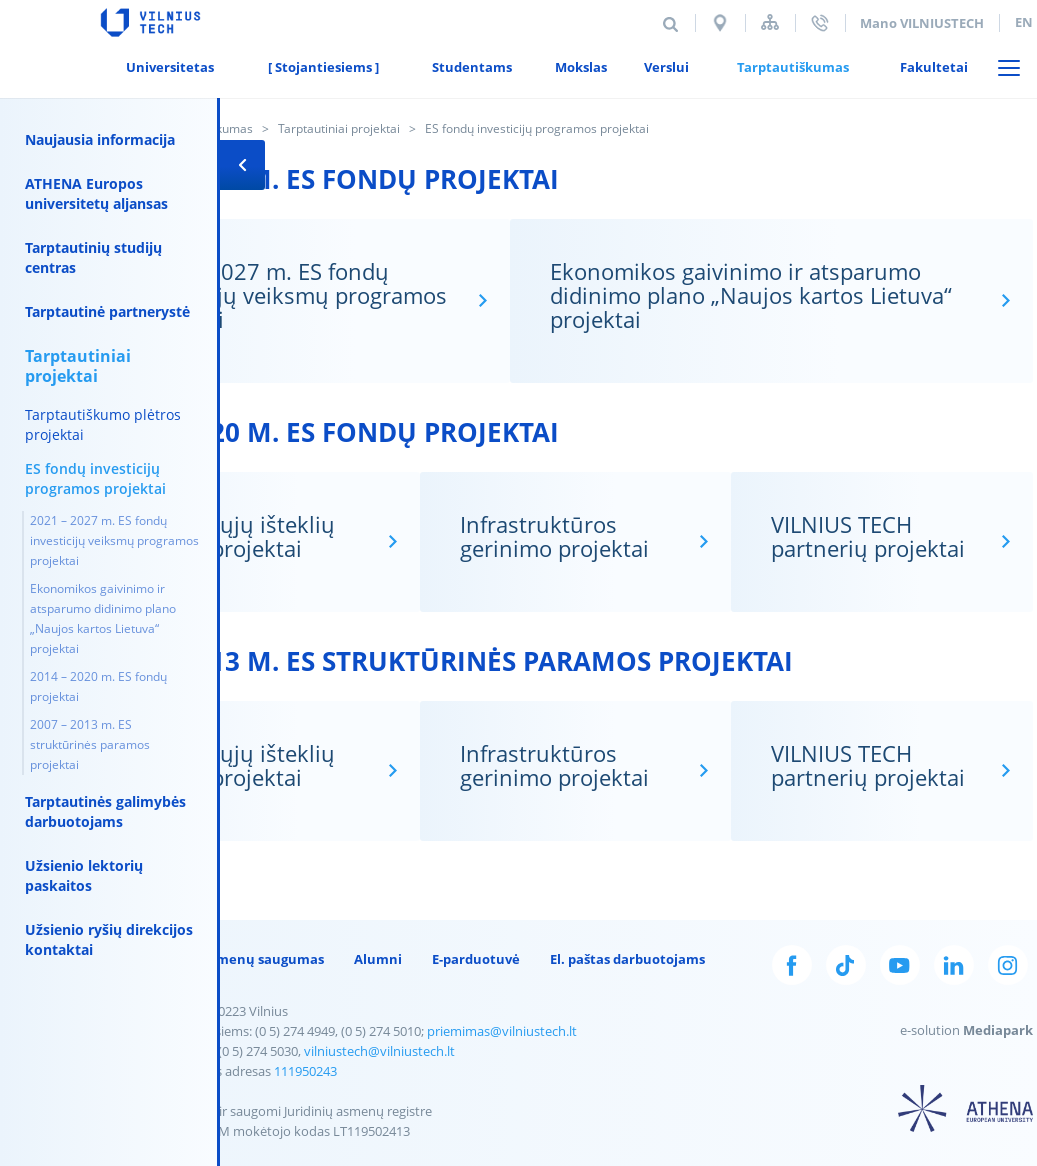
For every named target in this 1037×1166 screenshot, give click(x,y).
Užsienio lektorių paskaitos (84, 875)
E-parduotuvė (467, 959)
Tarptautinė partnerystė (107, 311)
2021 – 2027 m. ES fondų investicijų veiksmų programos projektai (114, 540)
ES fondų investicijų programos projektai (95, 478)
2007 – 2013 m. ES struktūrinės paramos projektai (90, 744)
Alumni (369, 959)
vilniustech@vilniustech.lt (370, 1051)
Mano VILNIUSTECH (906, 23)
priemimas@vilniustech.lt (493, 1031)
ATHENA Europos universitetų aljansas (96, 193)
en (1008, 22)
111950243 (296, 1071)
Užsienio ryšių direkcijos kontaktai (109, 939)
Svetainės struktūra (754, 22)
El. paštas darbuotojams (618, 959)
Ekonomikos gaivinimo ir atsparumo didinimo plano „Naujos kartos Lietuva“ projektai (103, 618)
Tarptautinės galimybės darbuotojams (105, 811)
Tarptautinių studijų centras (93, 257)
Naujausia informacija (100, 139)
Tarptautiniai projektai (330, 128)
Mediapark (989, 1030)
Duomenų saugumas (247, 959)
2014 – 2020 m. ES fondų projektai (98, 686)
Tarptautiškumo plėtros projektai (103, 424)
